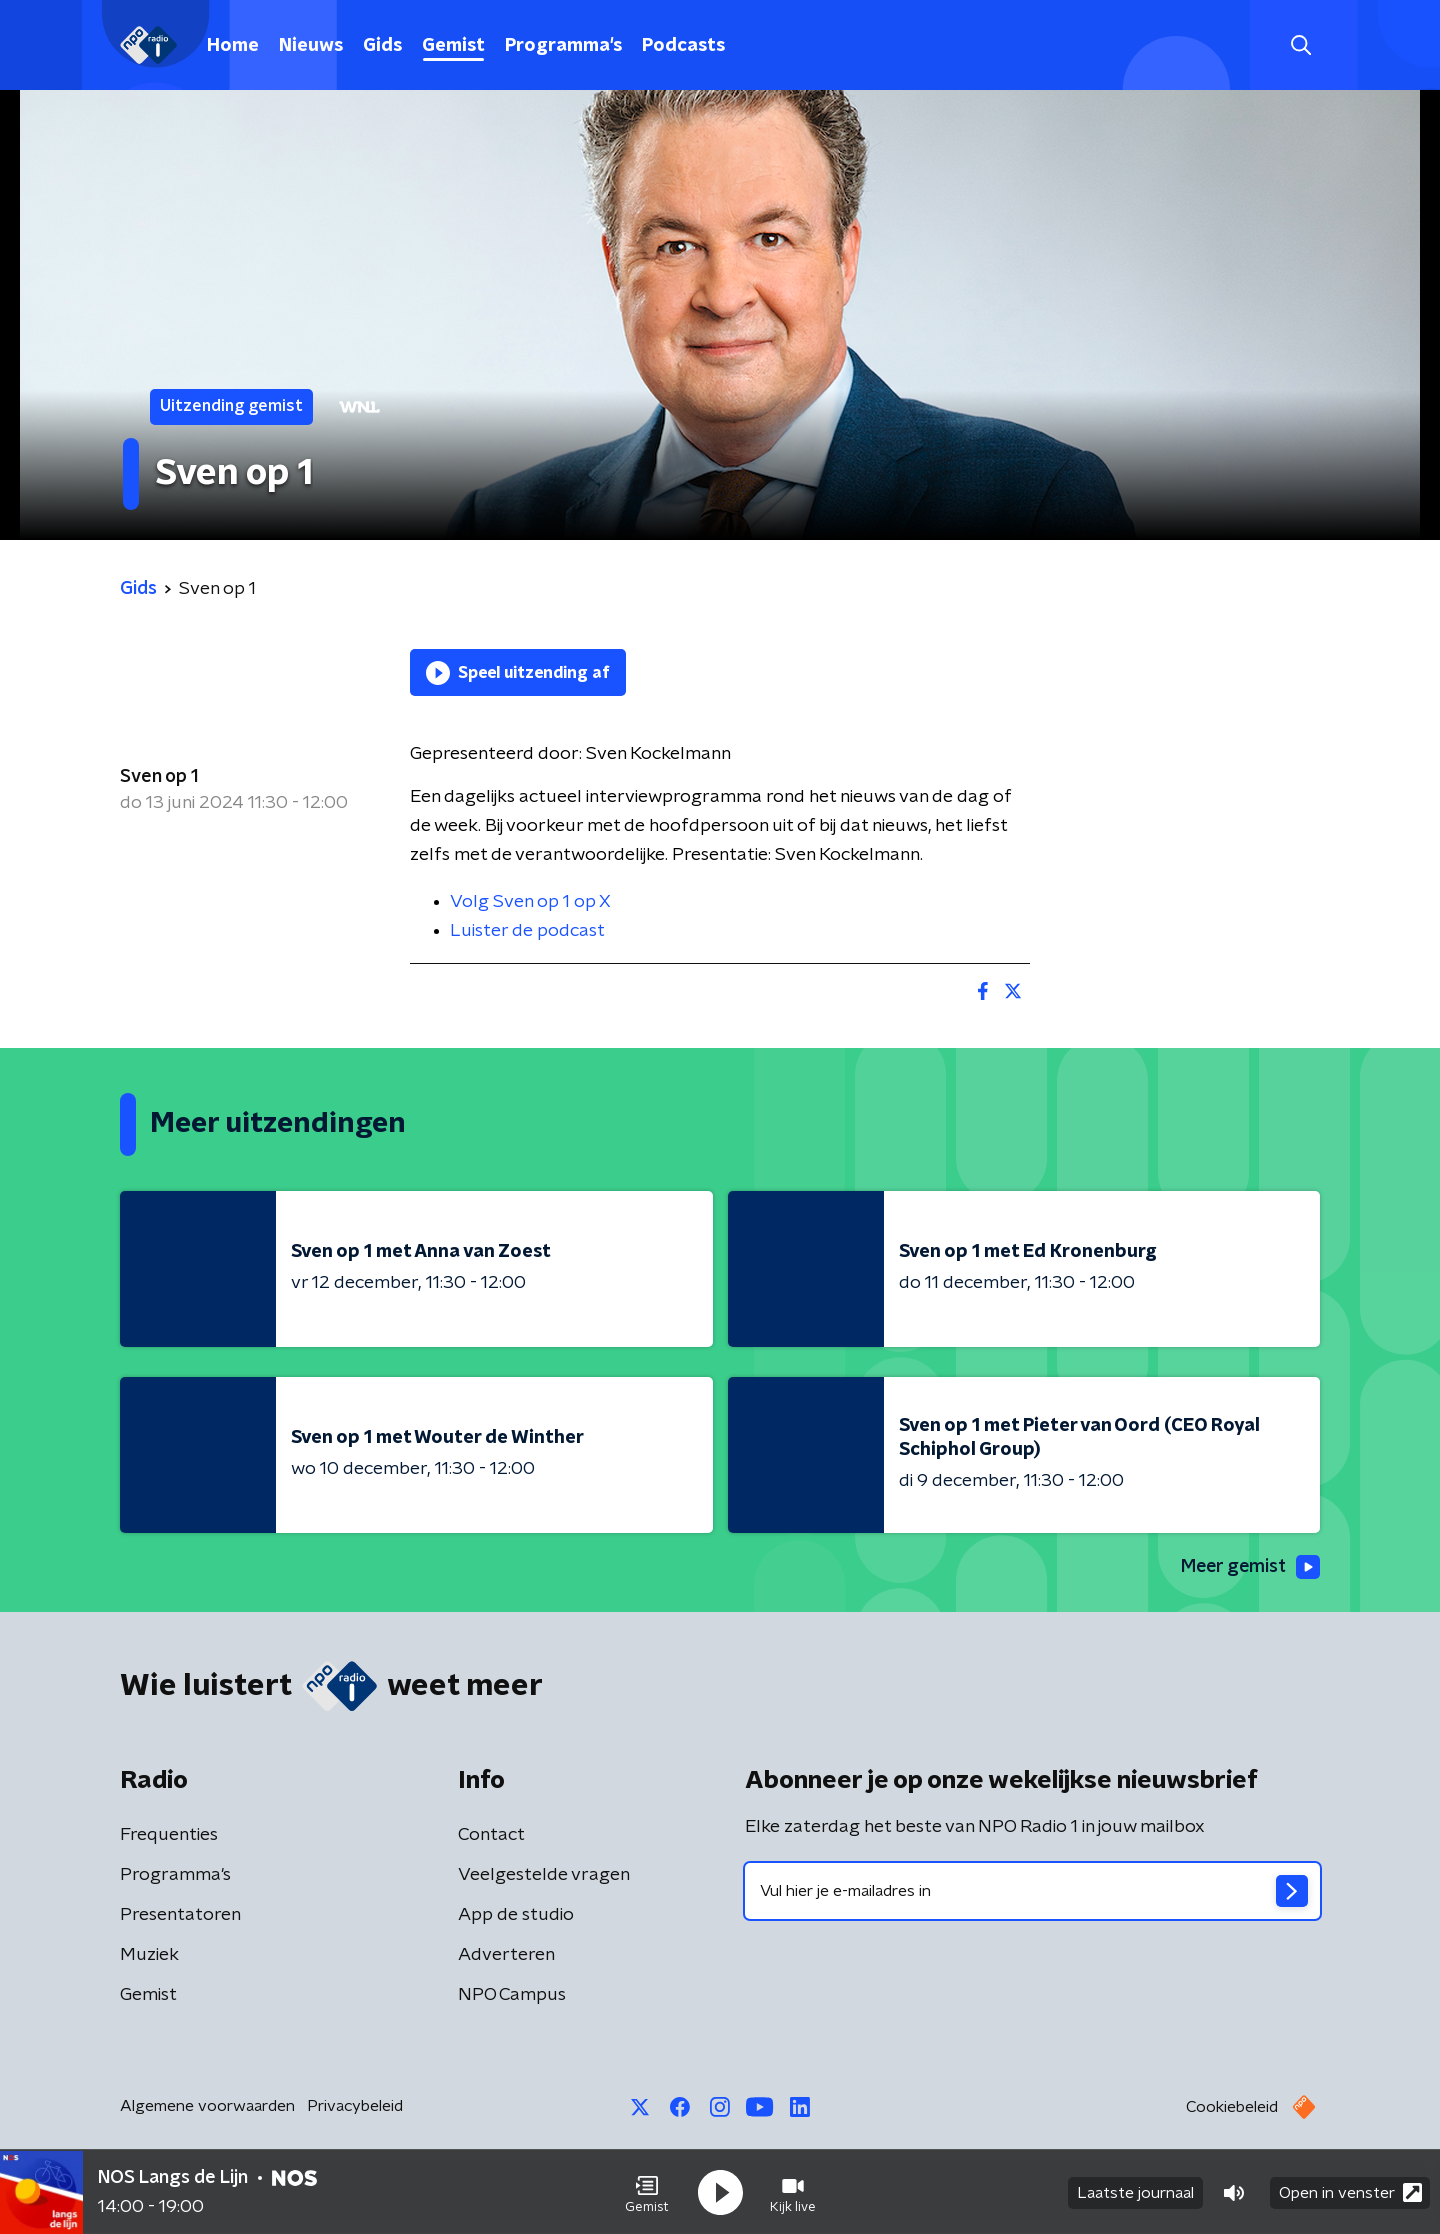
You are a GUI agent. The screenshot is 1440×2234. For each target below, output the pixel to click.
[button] (647, 2192)
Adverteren (506, 1956)
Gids (382, 46)
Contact (491, 1836)
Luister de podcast (527, 931)
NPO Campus (512, 1996)
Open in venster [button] (1350, 2191)
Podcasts (683, 46)
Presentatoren (180, 1916)
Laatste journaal (1135, 2192)
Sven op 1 (159, 777)
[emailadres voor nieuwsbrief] (1032, 1892)
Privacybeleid (355, 2107)
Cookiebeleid (1232, 2108)
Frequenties (169, 1836)
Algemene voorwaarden (207, 2107)
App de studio (516, 1916)
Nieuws (311, 46)
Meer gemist (1249, 1567)
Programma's (563, 46)
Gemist (453, 46)
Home (233, 46)
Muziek (149, 1956)
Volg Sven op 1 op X (530, 902)
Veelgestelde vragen (544, 1876)
